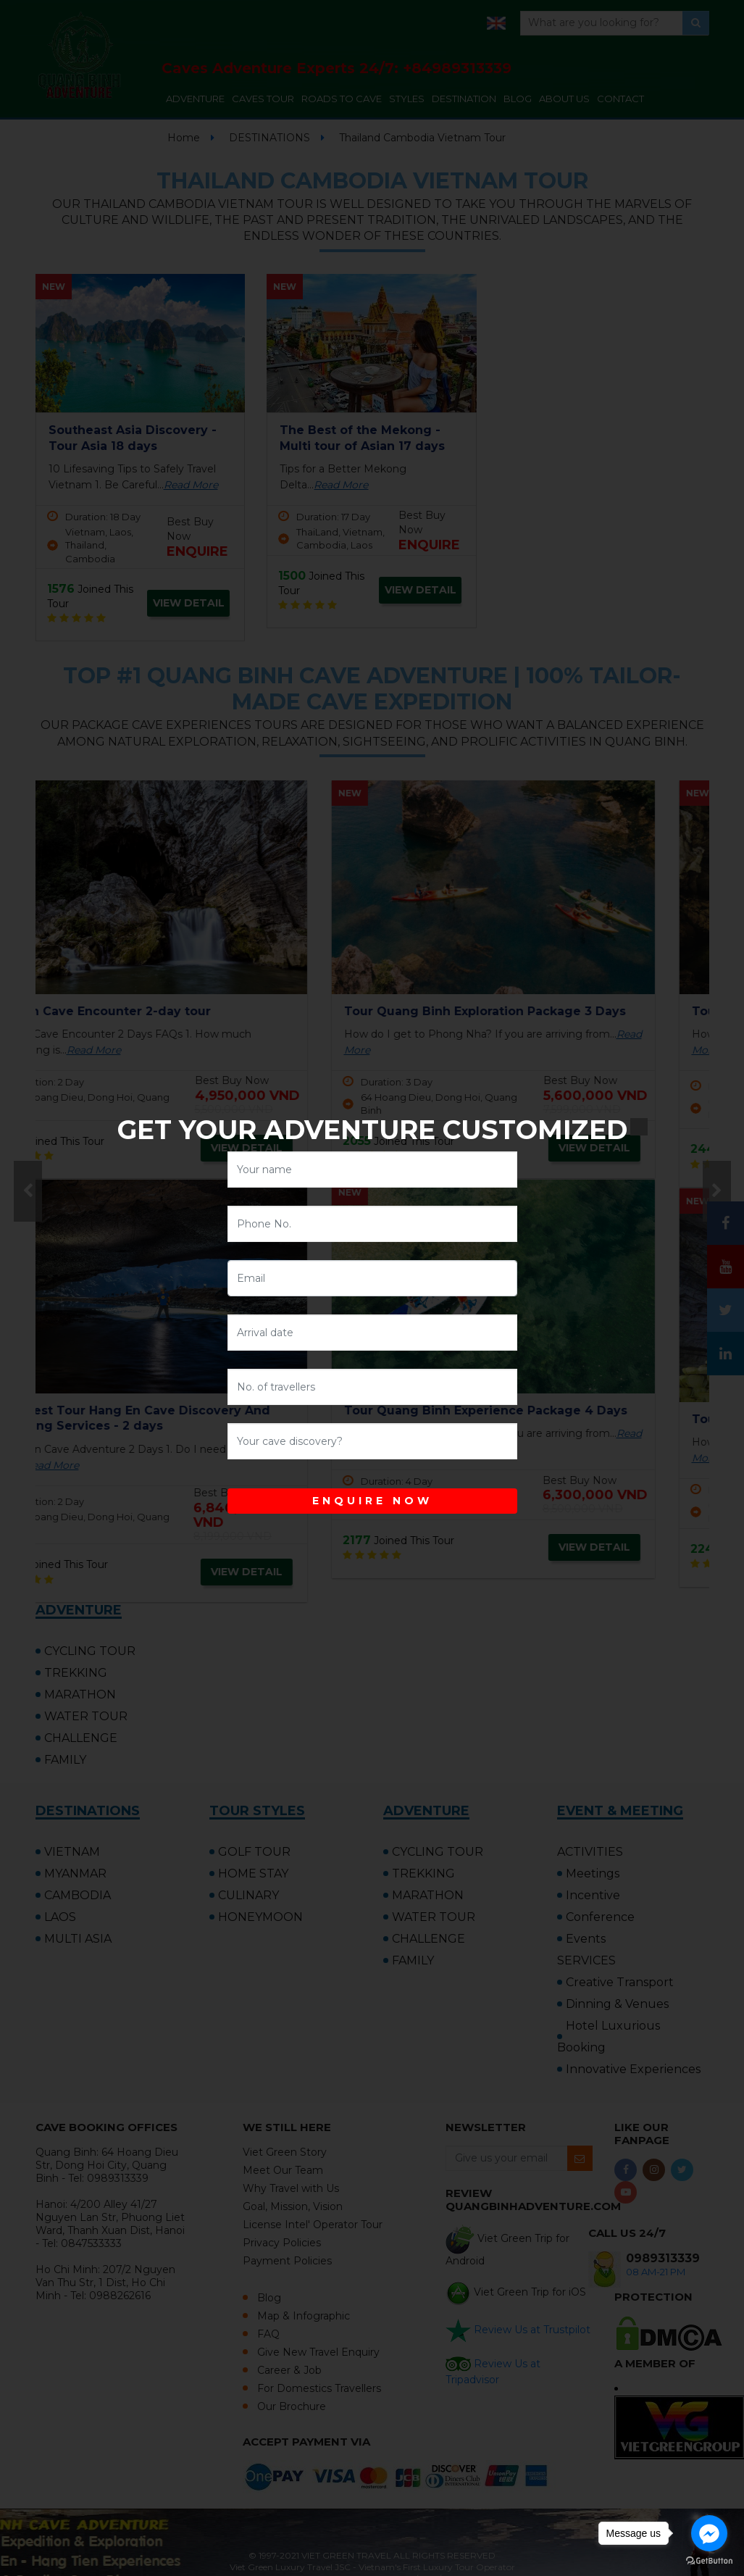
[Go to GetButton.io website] (709, 2561)
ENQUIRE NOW (372, 1500)
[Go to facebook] (709, 2533)
